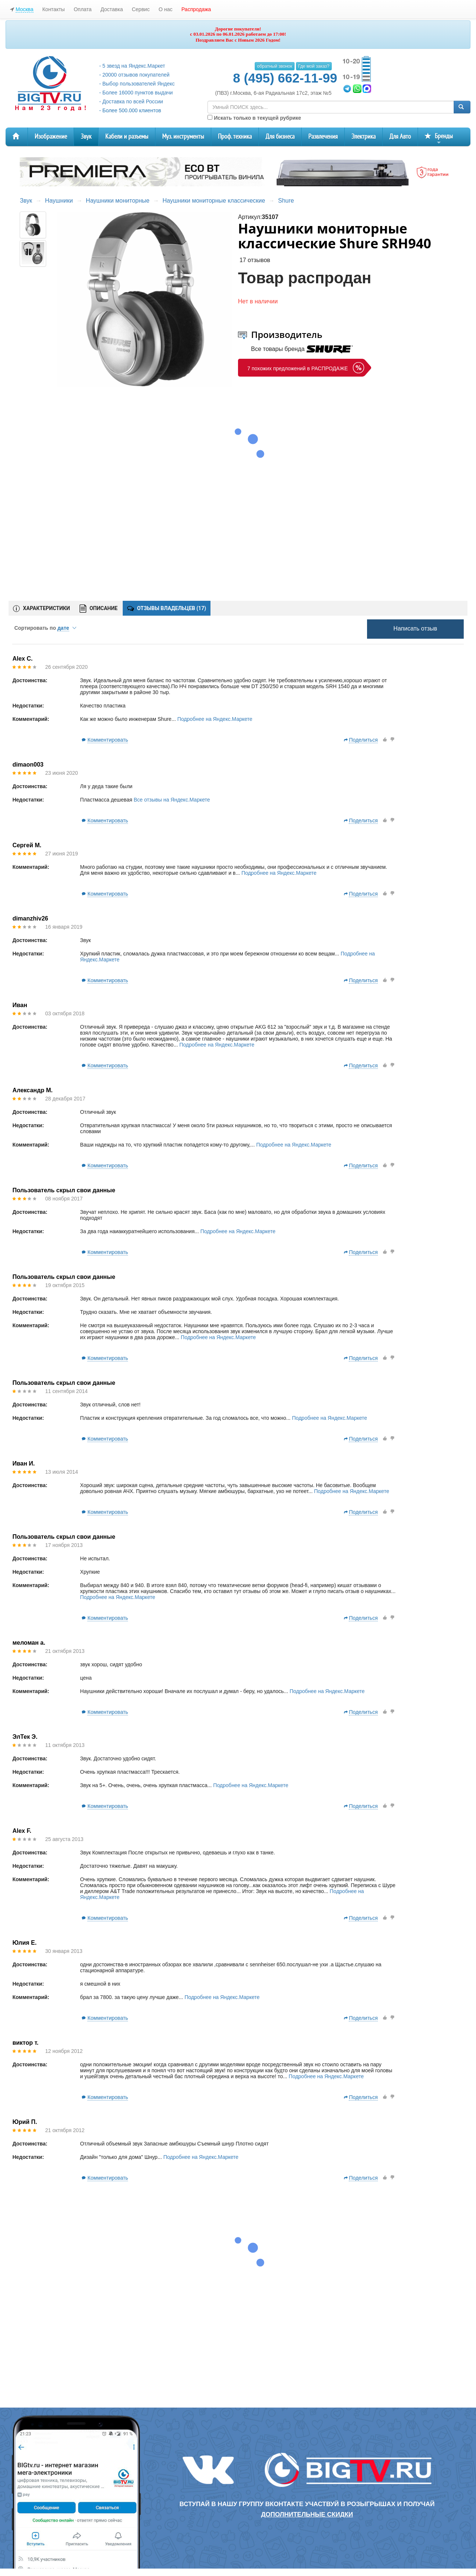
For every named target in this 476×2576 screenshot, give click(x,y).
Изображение (51, 137)
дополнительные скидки (307, 2514)
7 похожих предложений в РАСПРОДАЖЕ (297, 368)
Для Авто (400, 137)
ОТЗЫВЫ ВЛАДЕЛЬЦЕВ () (166, 608)
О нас (165, 9)
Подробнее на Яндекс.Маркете (215, 719)
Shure (286, 200)
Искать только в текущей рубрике (254, 118)
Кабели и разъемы (126, 137)
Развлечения (323, 137)
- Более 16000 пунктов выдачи (136, 93)
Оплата (82, 9)
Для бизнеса (280, 137)
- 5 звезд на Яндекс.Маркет (132, 66)
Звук (86, 137)
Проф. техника (235, 137)
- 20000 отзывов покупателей (134, 75)
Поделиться (363, 740)
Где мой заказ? (313, 66)
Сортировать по (45, 628)
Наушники (59, 200)
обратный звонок (274, 66)
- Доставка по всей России (131, 101)
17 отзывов (254, 260)
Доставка (111, 9)
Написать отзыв (415, 628)
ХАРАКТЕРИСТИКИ (41, 608)
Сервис (140, 9)
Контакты (53, 9)
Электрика (363, 137)
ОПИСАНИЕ (99, 608)
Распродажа (196, 9)
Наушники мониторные (117, 200)
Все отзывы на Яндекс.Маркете (172, 800)
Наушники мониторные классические (214, 200)
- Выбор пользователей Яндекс (137, 84)
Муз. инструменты (183, 137)
